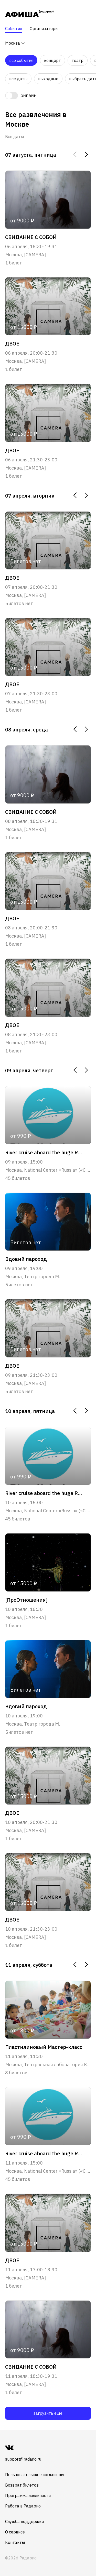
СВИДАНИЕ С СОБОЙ (31, 237)
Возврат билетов (22, 2485)
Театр (77, 60)
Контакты (15, 2542)
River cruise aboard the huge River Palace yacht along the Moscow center (43, 1152)
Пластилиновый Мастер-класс (43, 2047)
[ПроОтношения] (26, 1600)
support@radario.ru (23, 2459)
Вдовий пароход (26, 1259)
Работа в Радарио (23, 2505)
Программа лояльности (28, 2495)
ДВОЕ (12, 343)
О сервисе (15, 2531)
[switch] (21, 95)
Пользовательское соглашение (35, 2474)
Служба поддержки (24, 2521)
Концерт (52, 60)
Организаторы (44, 28)
